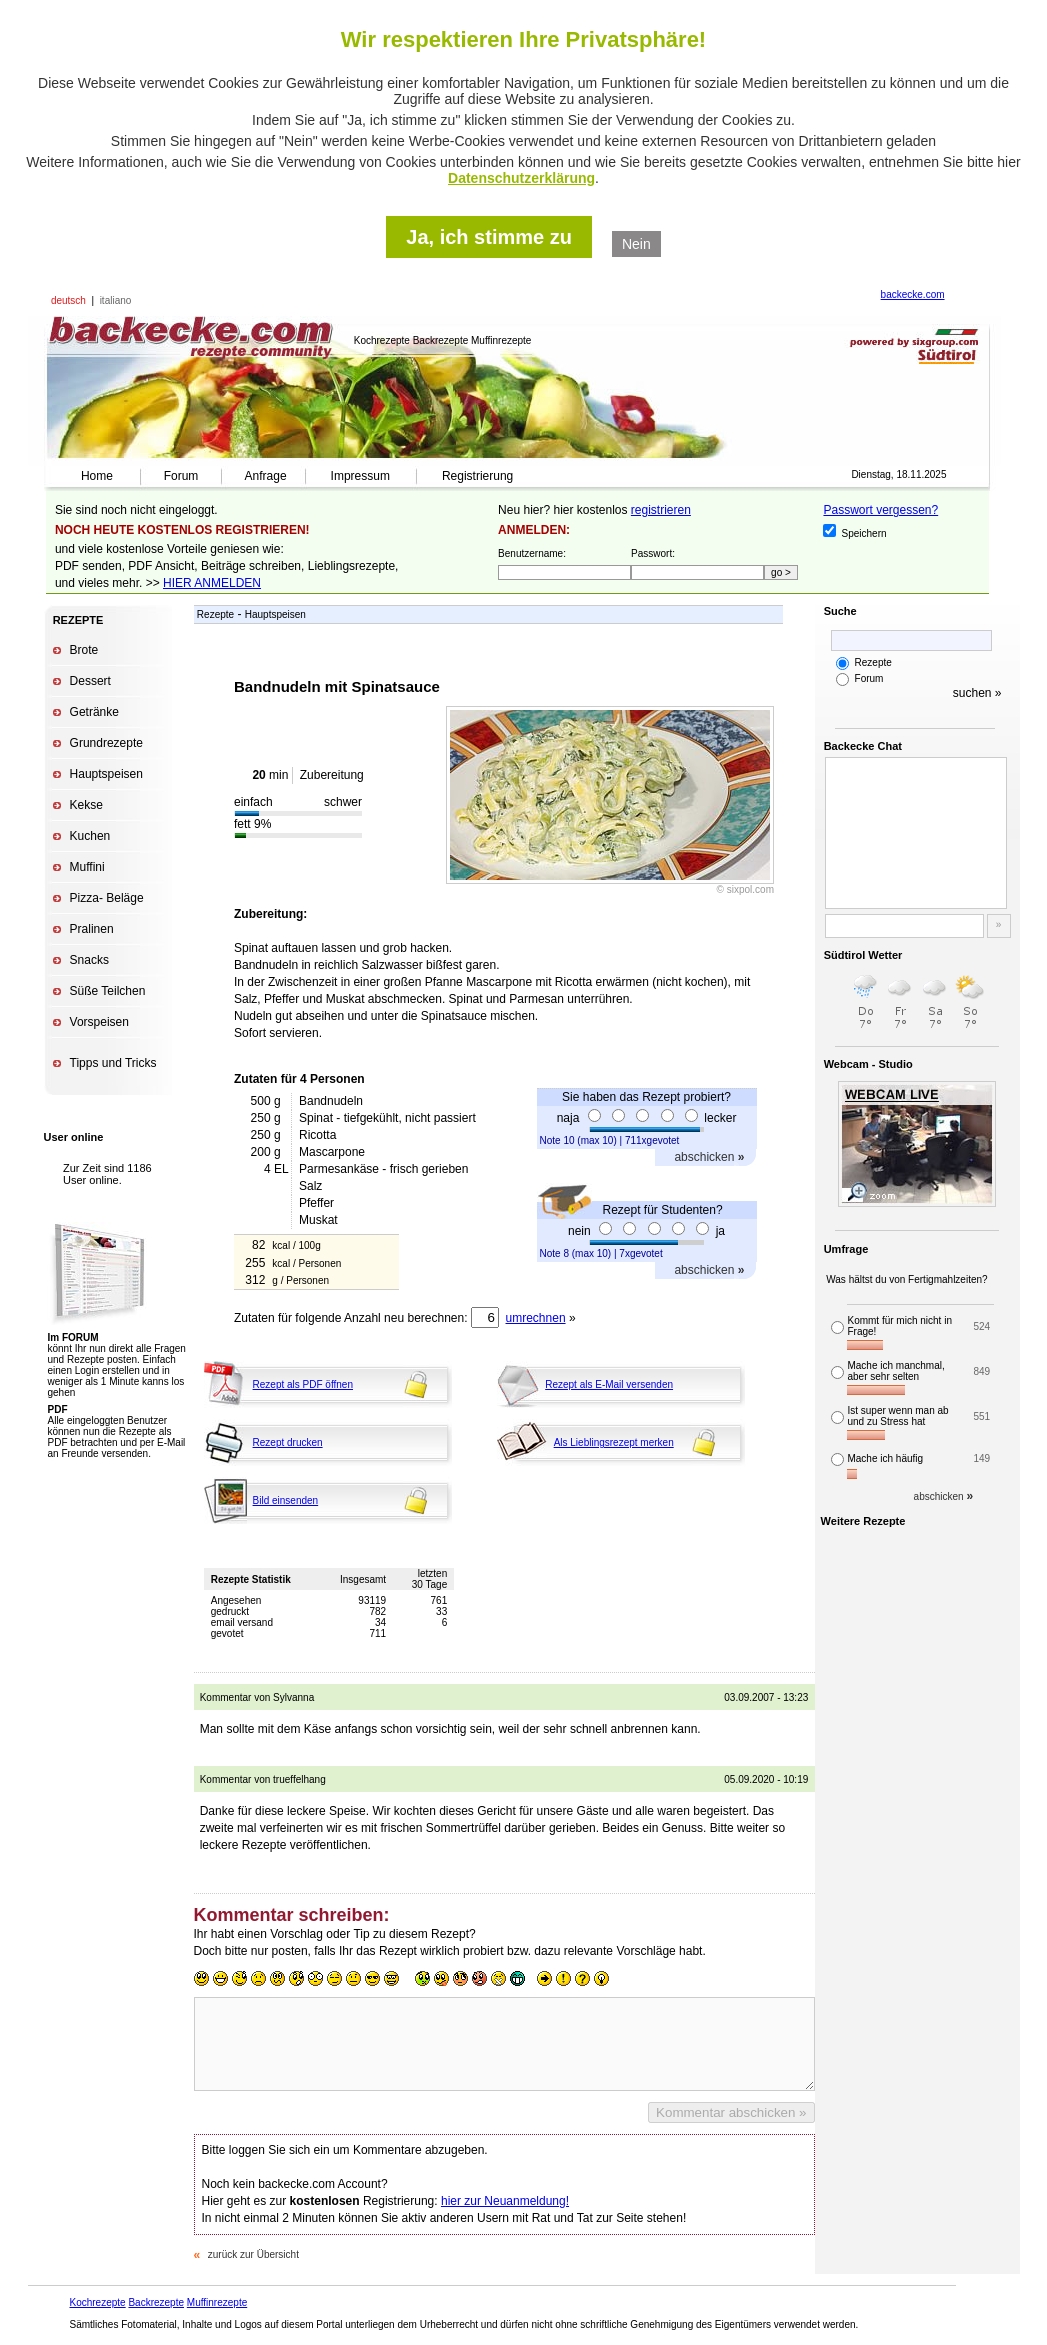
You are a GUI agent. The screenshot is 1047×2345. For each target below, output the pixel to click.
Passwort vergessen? (880, 510)
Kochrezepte (98, 2302)
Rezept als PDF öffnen (303, 1384)
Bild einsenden (286, 1500)
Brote (84, 650)
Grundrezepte (106, 743)
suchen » (977, 693)
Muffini (87, 867)
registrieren (661, 510)
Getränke (94, 712)
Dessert (90, 681)
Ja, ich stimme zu (489, 237)
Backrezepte (156, 2302)
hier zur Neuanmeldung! (505, 2201)
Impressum (360, 476)
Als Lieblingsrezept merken (614, 1442)
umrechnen (536, 1318)
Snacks (89, 960)
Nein (636, 244)
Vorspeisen (99, 1022)
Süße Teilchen (108, 991)
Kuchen (90, 836)
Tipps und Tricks (113, 1063)
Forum (181, 476)
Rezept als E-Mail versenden (609, 1384)
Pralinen (92, 929)
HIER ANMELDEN (212, 583)
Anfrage (266, 476)
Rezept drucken (288, 1442)
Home (97, 476)
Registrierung (477, 476)
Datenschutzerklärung (521, 178)
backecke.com (913, 294)
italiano (116, 300)
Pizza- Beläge (107, 898)
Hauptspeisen (106, 774)
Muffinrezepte (217, 2302)
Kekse (86, 805)
